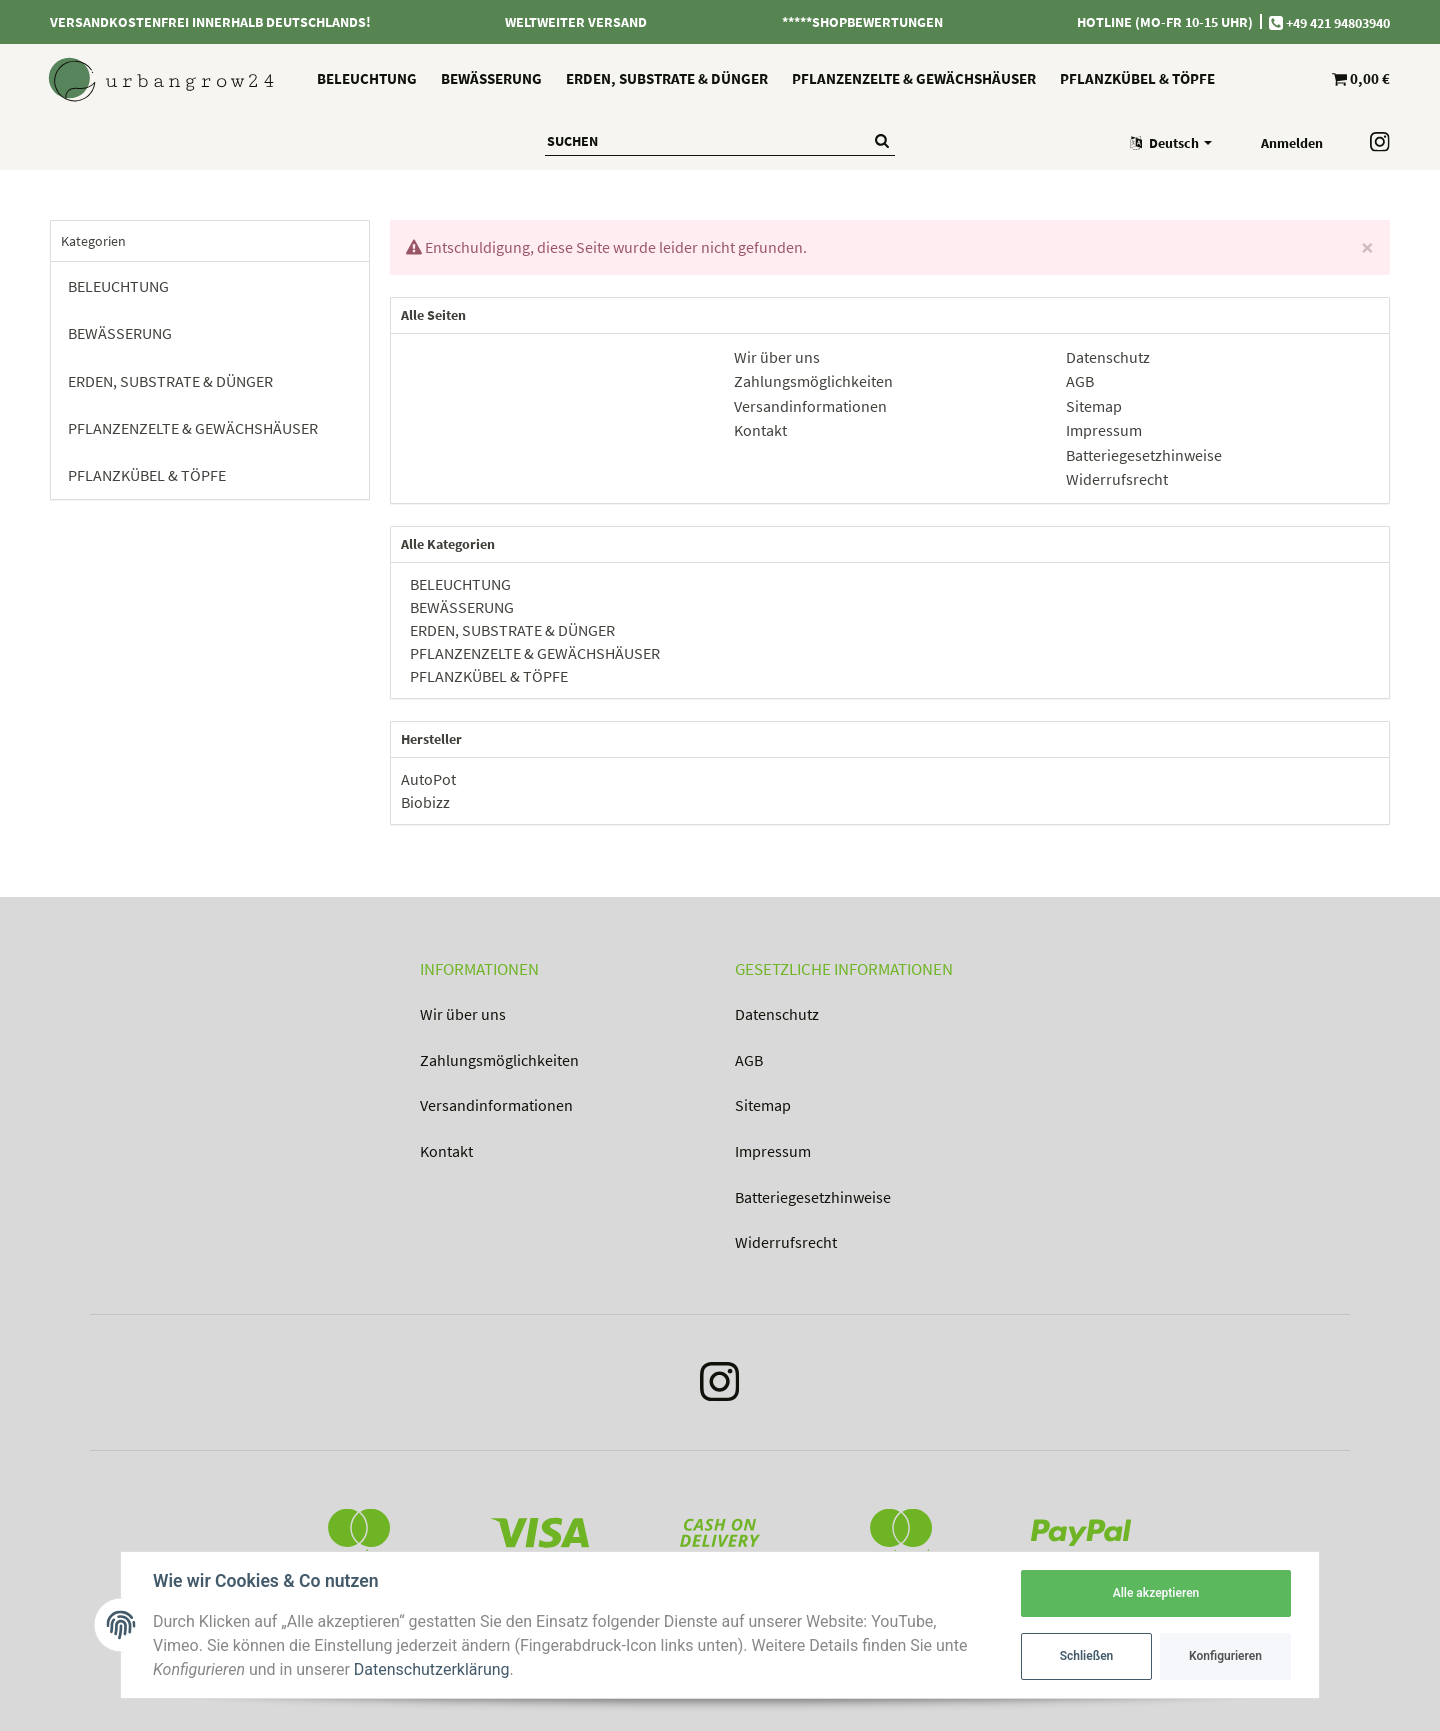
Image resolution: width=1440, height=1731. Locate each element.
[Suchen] (707, 141)
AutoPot (428, 779)
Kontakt (446, 1151)
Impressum (773, 1151)
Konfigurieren (1225, 1656)
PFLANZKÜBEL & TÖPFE (487, 676)
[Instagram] (719, 1387)
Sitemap (763, 1105)
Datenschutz (777, 1014)
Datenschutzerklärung (432, 1669)
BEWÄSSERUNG (460, 607)
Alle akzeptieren (1156, 1593)
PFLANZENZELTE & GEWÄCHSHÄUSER (533, 653)
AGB (749, 1060)
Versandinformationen (496, 1105)
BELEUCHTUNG (459, 584)
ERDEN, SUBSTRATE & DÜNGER (511, 630)
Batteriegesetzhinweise (813, 1197)
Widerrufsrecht (786, 1242)
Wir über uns (463, 1014)
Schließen (1087, 1656)
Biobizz (425, 802)
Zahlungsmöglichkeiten (499, 1060)
